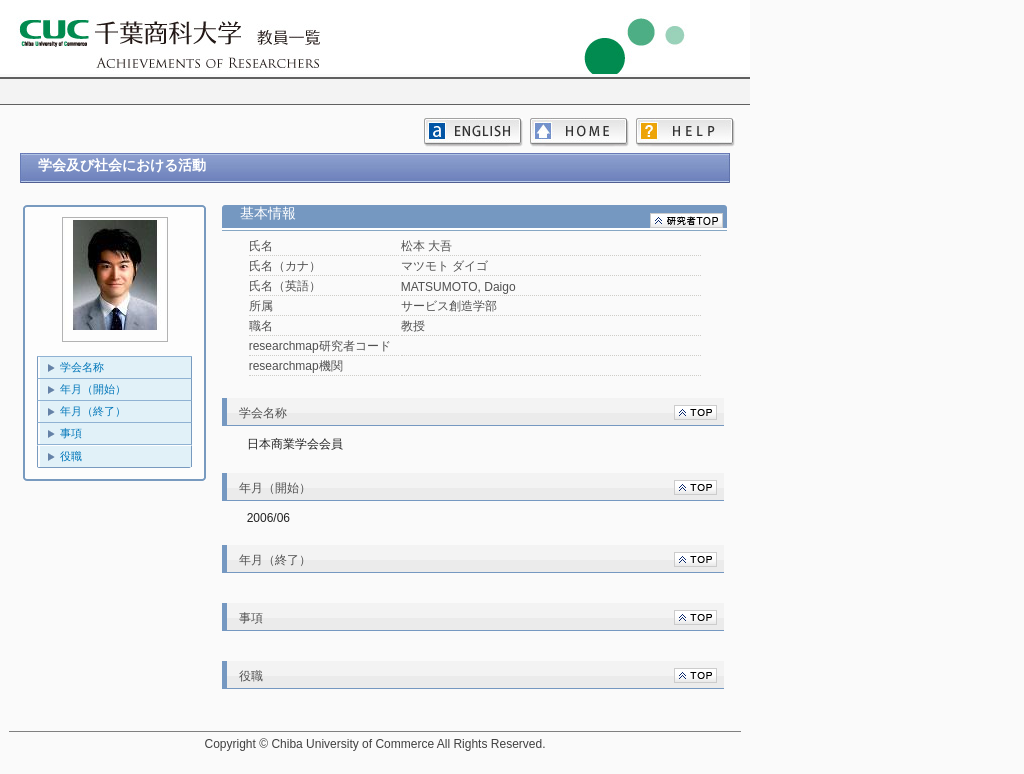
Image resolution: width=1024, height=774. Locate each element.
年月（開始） (93, 389)
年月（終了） (93, 411)
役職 (71, 456)
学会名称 (82, 367)
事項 (71, 433)
